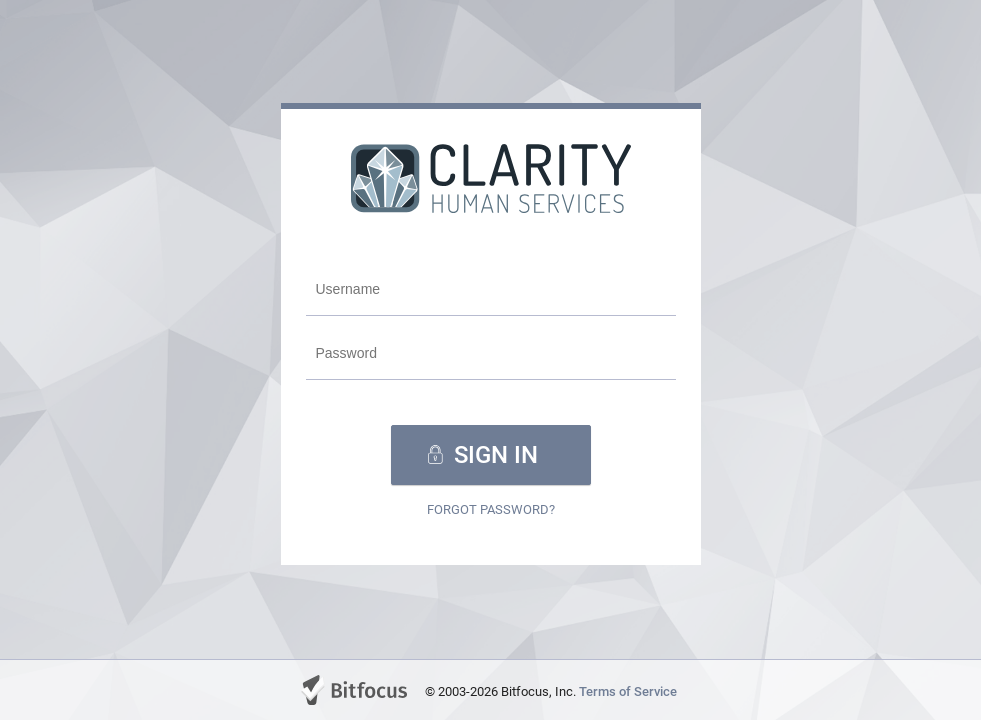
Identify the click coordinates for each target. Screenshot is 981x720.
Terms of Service (628, 691)
